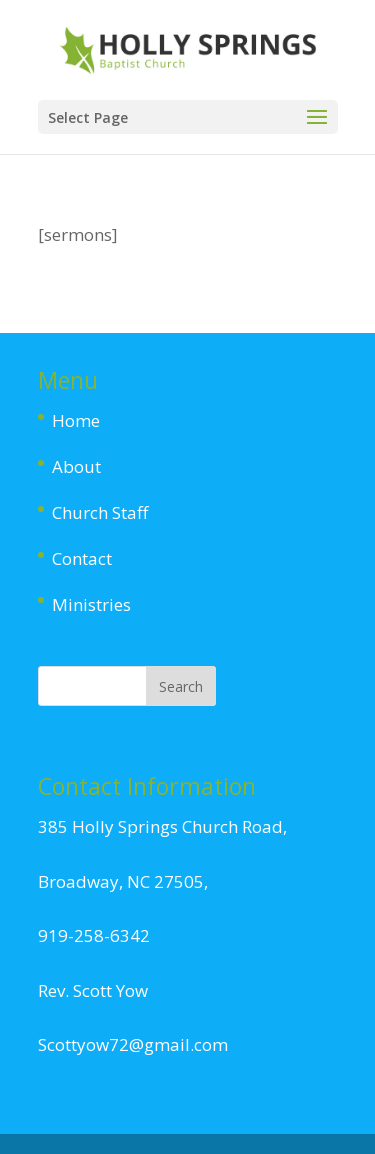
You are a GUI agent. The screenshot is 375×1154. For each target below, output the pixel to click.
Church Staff (100, 512)
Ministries (91, 604)
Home (76, 420)
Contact (82, 558)
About (76, 466)
